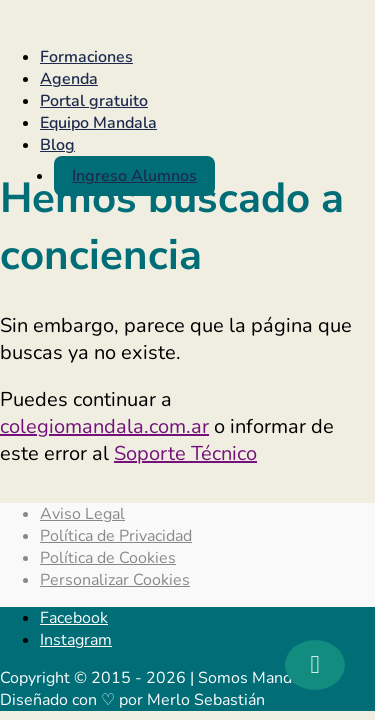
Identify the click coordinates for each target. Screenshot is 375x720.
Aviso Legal (82, 514)
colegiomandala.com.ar (104, 426)
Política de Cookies (108, 558)
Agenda (69, 79)
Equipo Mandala (98, 123)
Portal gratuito (94, 101)
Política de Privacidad (116, 536)
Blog (57, 145)
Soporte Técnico (185, 453)
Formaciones (86, 57)
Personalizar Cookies (115, 580)
